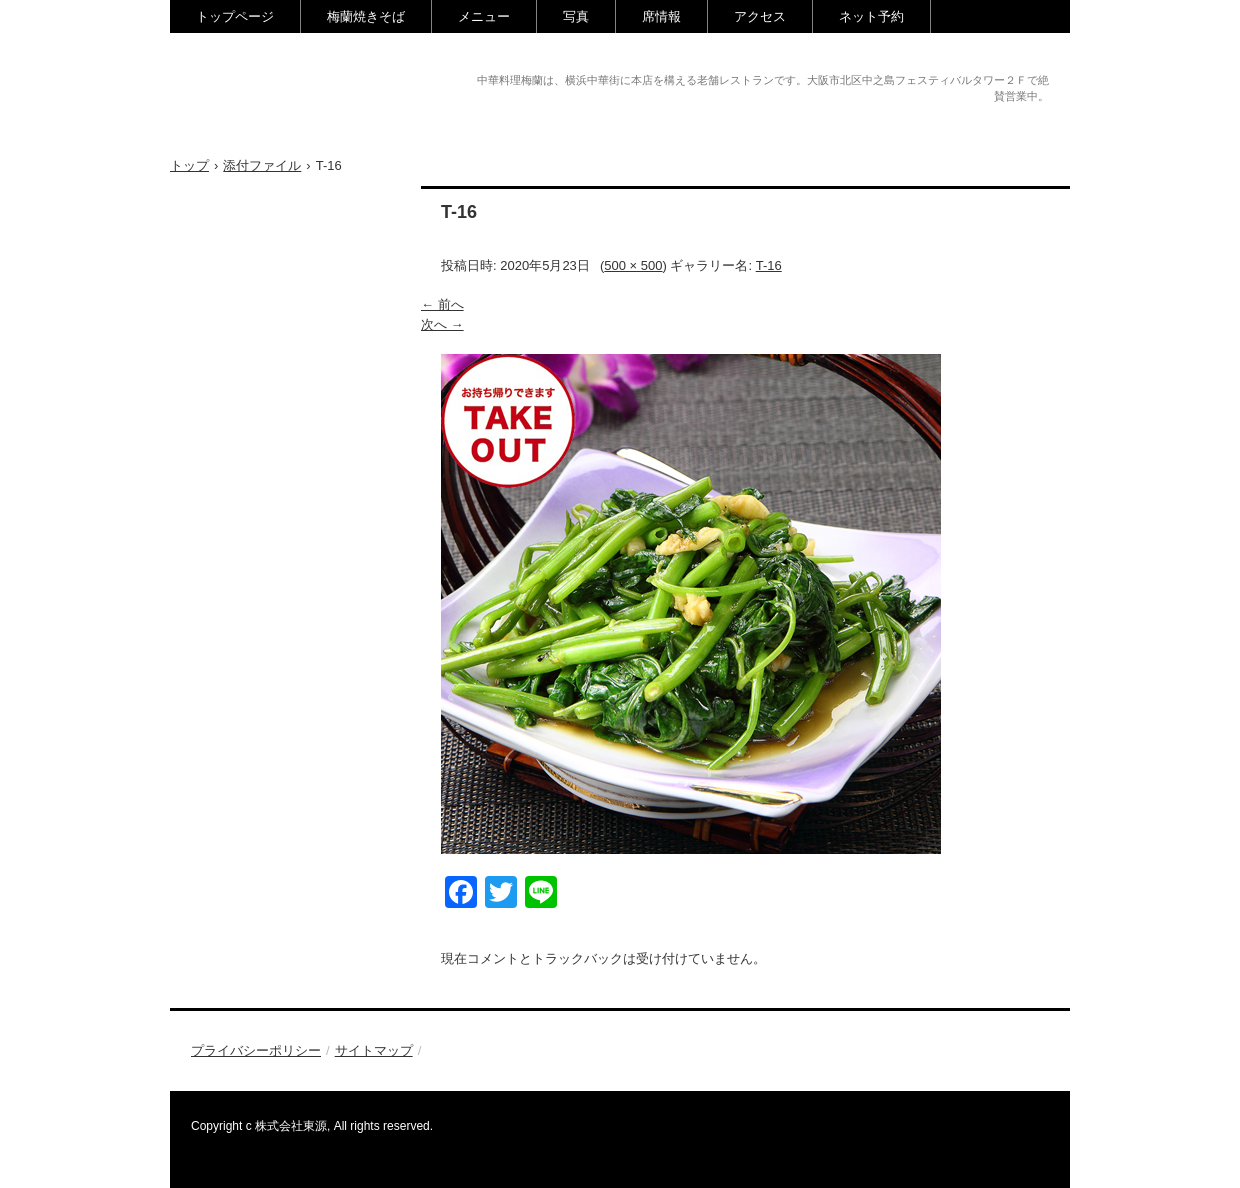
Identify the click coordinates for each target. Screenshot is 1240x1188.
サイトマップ (374, 1050)
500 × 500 (633, 265)
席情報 (661, 16)
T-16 (769, 265)
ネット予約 (871, 16)
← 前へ (442, 304)
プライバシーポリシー (256, 1050)
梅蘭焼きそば (366, 16)
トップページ (235, 16)
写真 (576, 16)
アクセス (760, 16)
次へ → (442, 324)
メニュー (484, 16)
